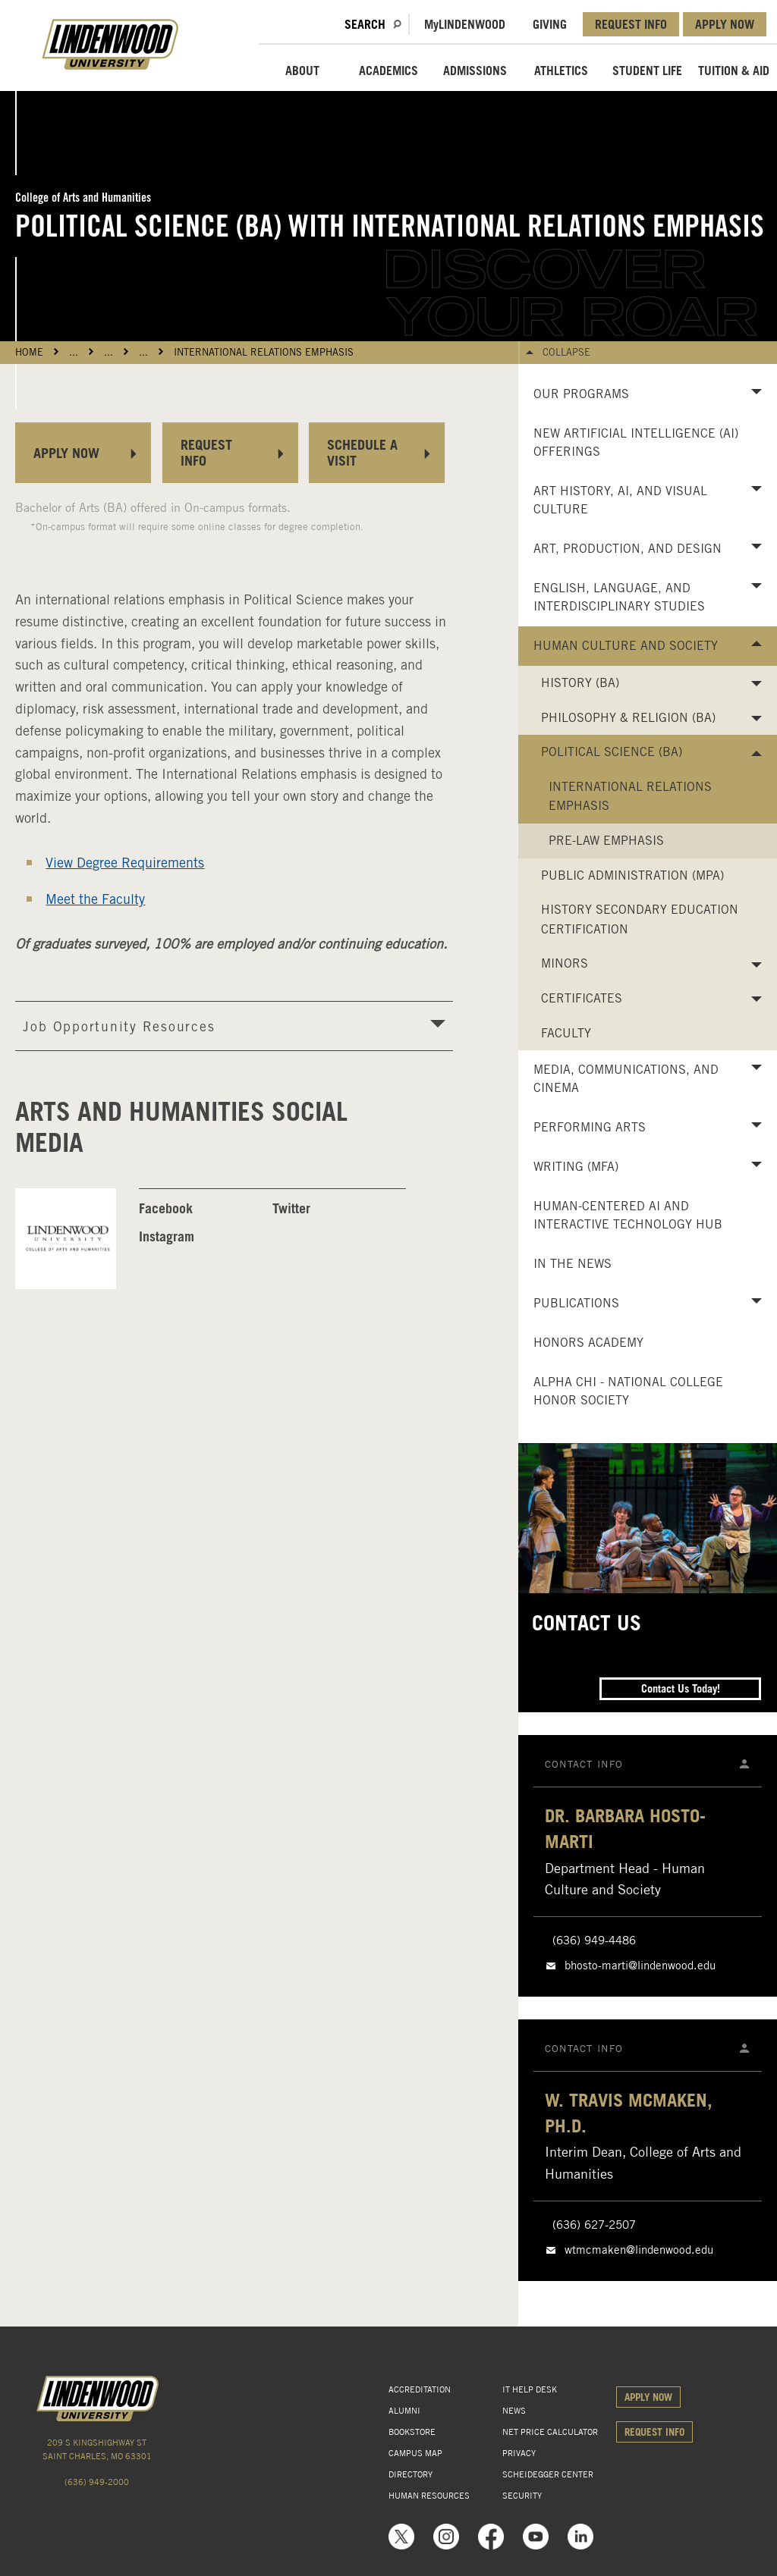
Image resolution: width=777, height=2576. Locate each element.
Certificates (581, 998)
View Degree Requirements (125, 863)
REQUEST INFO (631, 24)
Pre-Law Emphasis (606, 840)
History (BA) (580, 683)
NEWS (514, 2410)
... (73, 352)
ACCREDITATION (419, 2389)
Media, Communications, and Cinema (626, 1078)
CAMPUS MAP (415, 2453)
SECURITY (522, 2495)
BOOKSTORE (412, 2432)
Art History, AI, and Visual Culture (620, 500)
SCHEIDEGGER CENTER (547, 2474)
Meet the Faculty (95, 899)
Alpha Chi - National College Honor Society (628, 1391)
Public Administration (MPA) (632, 875)
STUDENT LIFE (647, 70)
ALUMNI (404, 2410)
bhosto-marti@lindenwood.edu (640, 1965)
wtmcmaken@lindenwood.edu (639, 2250)
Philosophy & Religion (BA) (628, 718)
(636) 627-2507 (594, 2225)
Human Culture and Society (625, 646)
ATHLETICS (561, 70)
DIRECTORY (410, 2474)
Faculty (566, 1033)
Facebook (166, 1208)
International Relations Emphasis (264, 352)
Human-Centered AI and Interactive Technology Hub (627, 1215)
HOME (29, 352)
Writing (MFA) (575, 1166)
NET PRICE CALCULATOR (550, 2432)
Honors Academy (588, 1342)
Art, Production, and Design (627, 548)
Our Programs (581, 394)
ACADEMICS (388, 70)
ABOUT (302, 70)
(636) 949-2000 (96, 2482)
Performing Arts (589, 1127)
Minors (564, 963)
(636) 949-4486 (594, 1940)
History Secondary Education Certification (639, 919)
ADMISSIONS (475, 70)
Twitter (291, 1208)
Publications (576, 1303)
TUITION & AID (733, 70)
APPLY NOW (724, 24)
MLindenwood (464, 24)
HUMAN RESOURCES (429, 2495)
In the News (572, 1264)
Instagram (166, 1236)
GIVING (550, 24)
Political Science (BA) (611, 752)
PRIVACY (519, 2453)
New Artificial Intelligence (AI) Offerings (635, 442)
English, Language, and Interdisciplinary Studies (619, 597)
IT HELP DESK (529, 2389)
